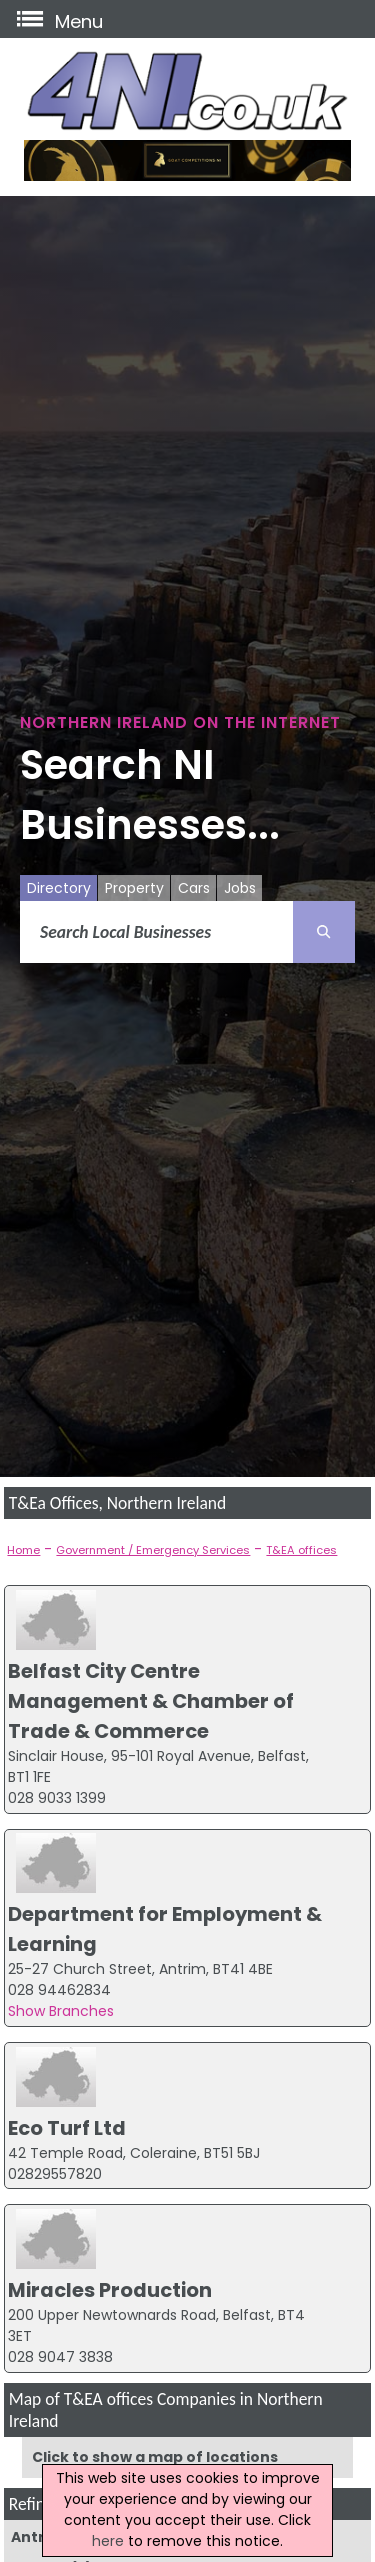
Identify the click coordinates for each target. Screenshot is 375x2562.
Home (23, 1550)
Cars (194, 888)
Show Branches (61, 2011)
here (108, 2541)
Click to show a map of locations (155, 2457)
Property (134, 888)
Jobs (240, 888)
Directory (59, 888)
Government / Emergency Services (153, 1550)
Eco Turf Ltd (67, 2128)
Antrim (37, 2537)
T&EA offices (301, 1550)
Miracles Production (110, 2290)
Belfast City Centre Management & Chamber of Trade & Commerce (151, 1701)
